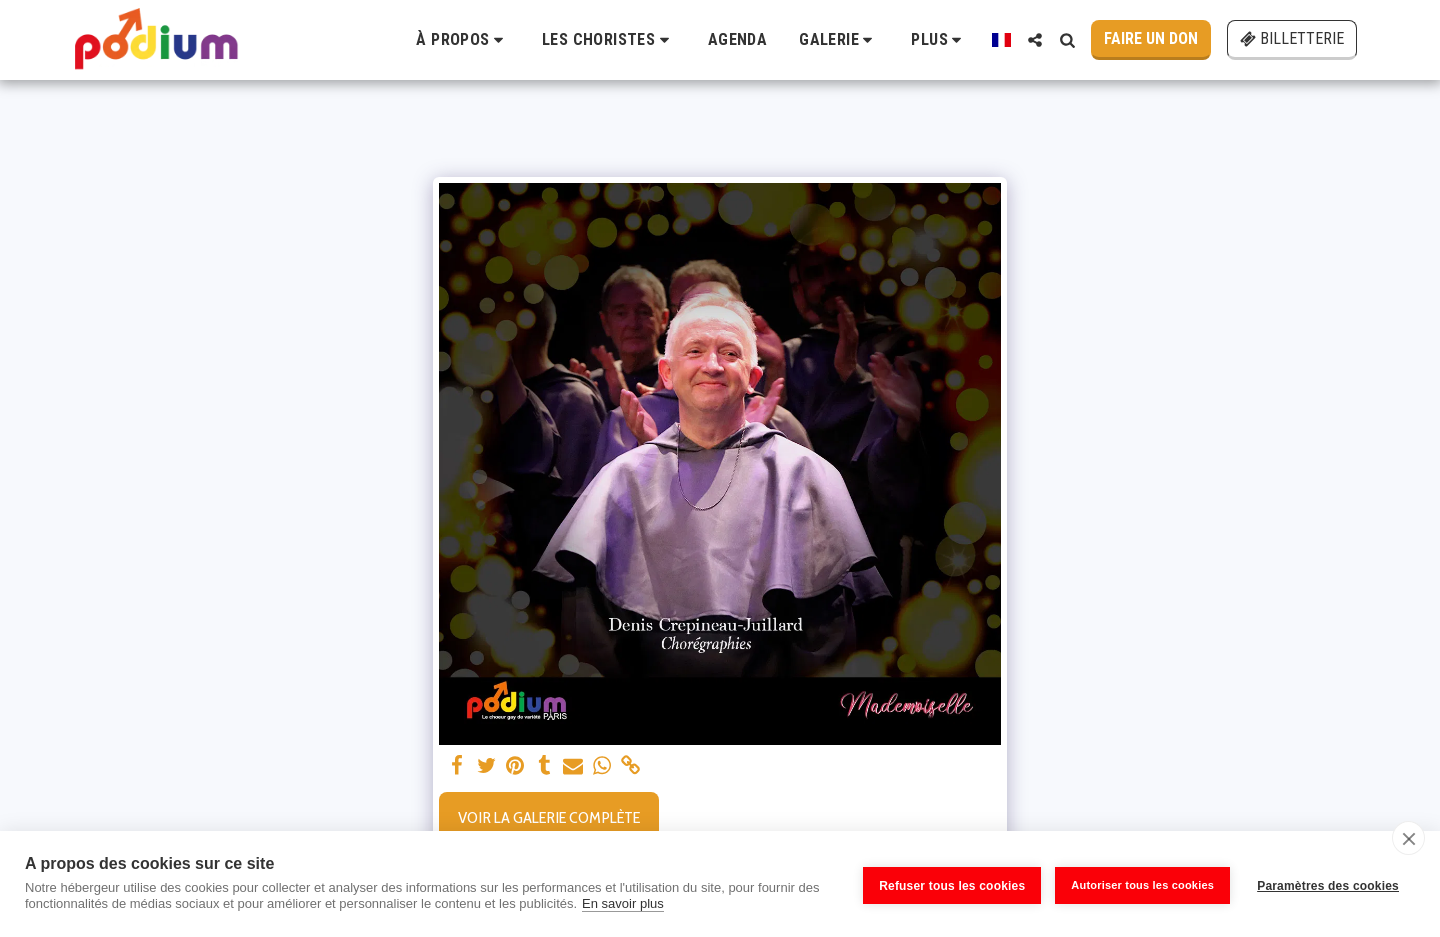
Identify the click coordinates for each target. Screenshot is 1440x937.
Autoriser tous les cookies (1139, 884)
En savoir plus (623, 903)
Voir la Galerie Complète (549, 817)
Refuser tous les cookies (949, 884)
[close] (1408, 838)
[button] (463, 40)
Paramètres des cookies (1328, 884)
